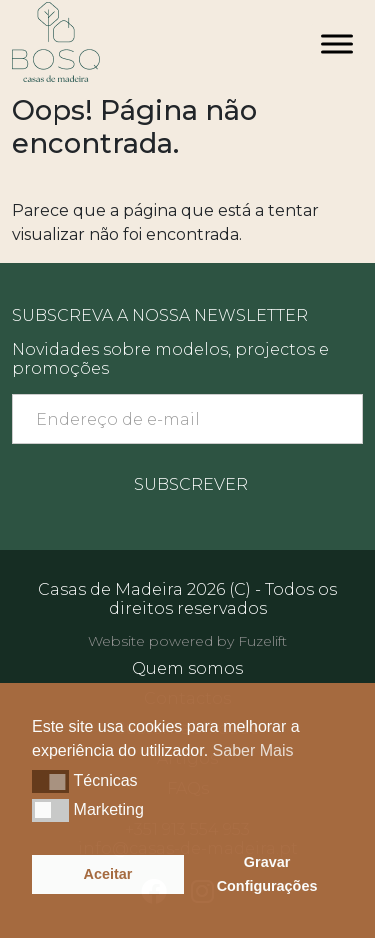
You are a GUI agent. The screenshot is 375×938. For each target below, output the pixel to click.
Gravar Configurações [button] (267, 874)
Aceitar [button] (108, 874)
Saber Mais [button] (253, 750)
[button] (50, 781)
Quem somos (187, 668)
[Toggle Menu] (337, 43)
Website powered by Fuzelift (187, 641)
